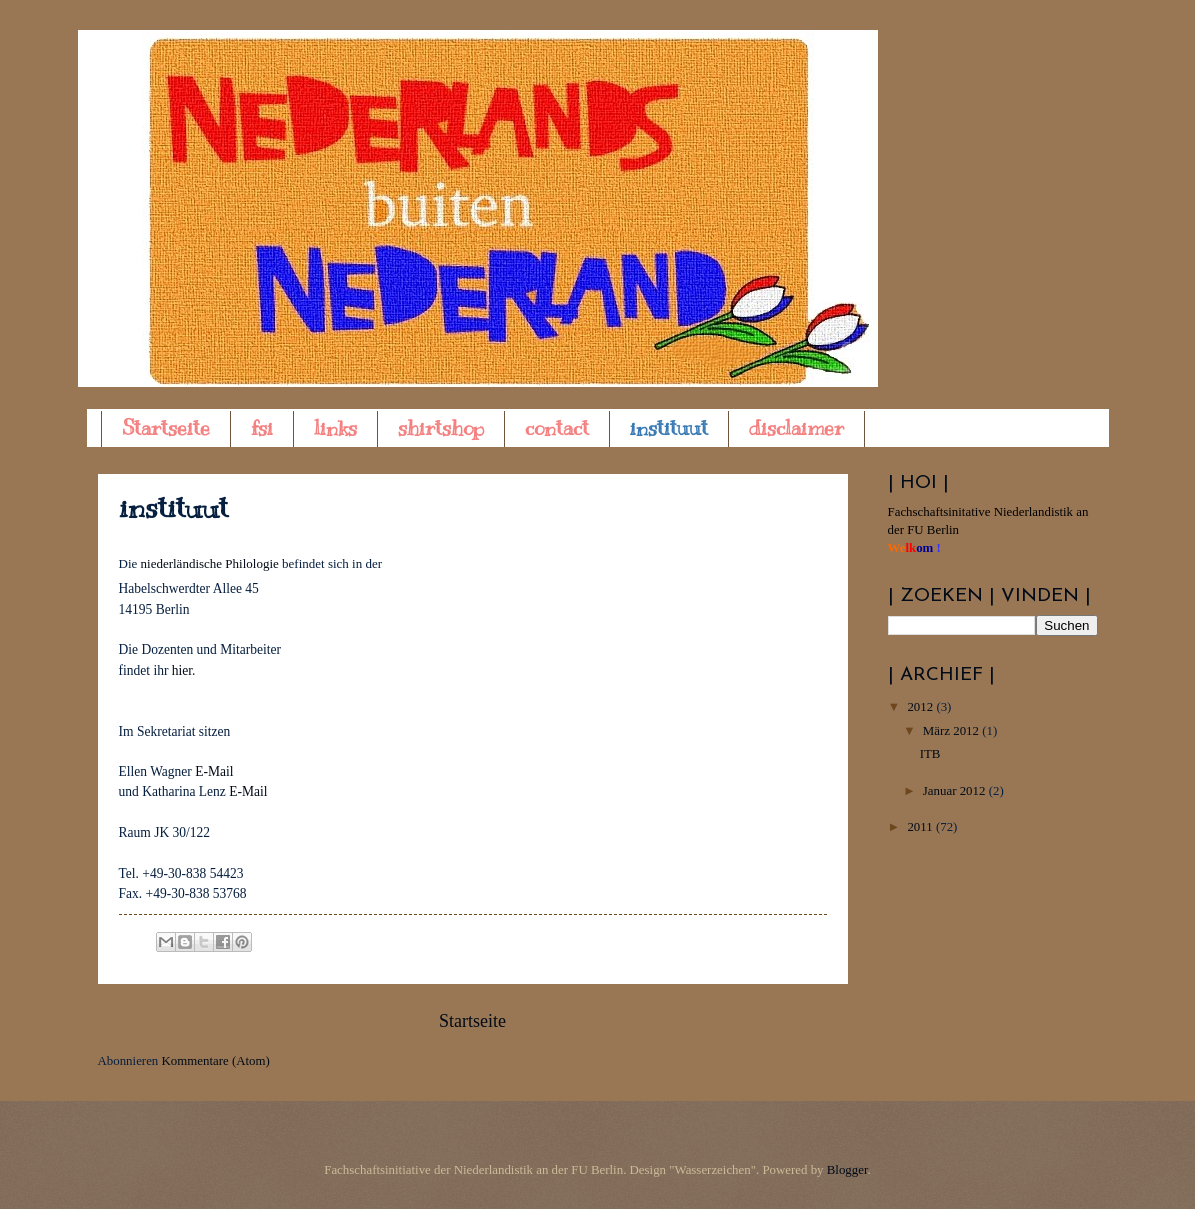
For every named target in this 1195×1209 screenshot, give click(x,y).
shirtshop (441, 428)
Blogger (847, 1170)
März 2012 (952, 731)
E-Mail (214, 771)
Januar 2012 (956, 791)
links (335, 428)
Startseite (166, 428)
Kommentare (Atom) (216, 1061)
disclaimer (796, 428)
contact (557, 428)
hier (182, 670)
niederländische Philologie (210, 563)
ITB (930, 754)
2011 (921, 827)
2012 (921, 707)
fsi (262, 428)
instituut (669, 428)
